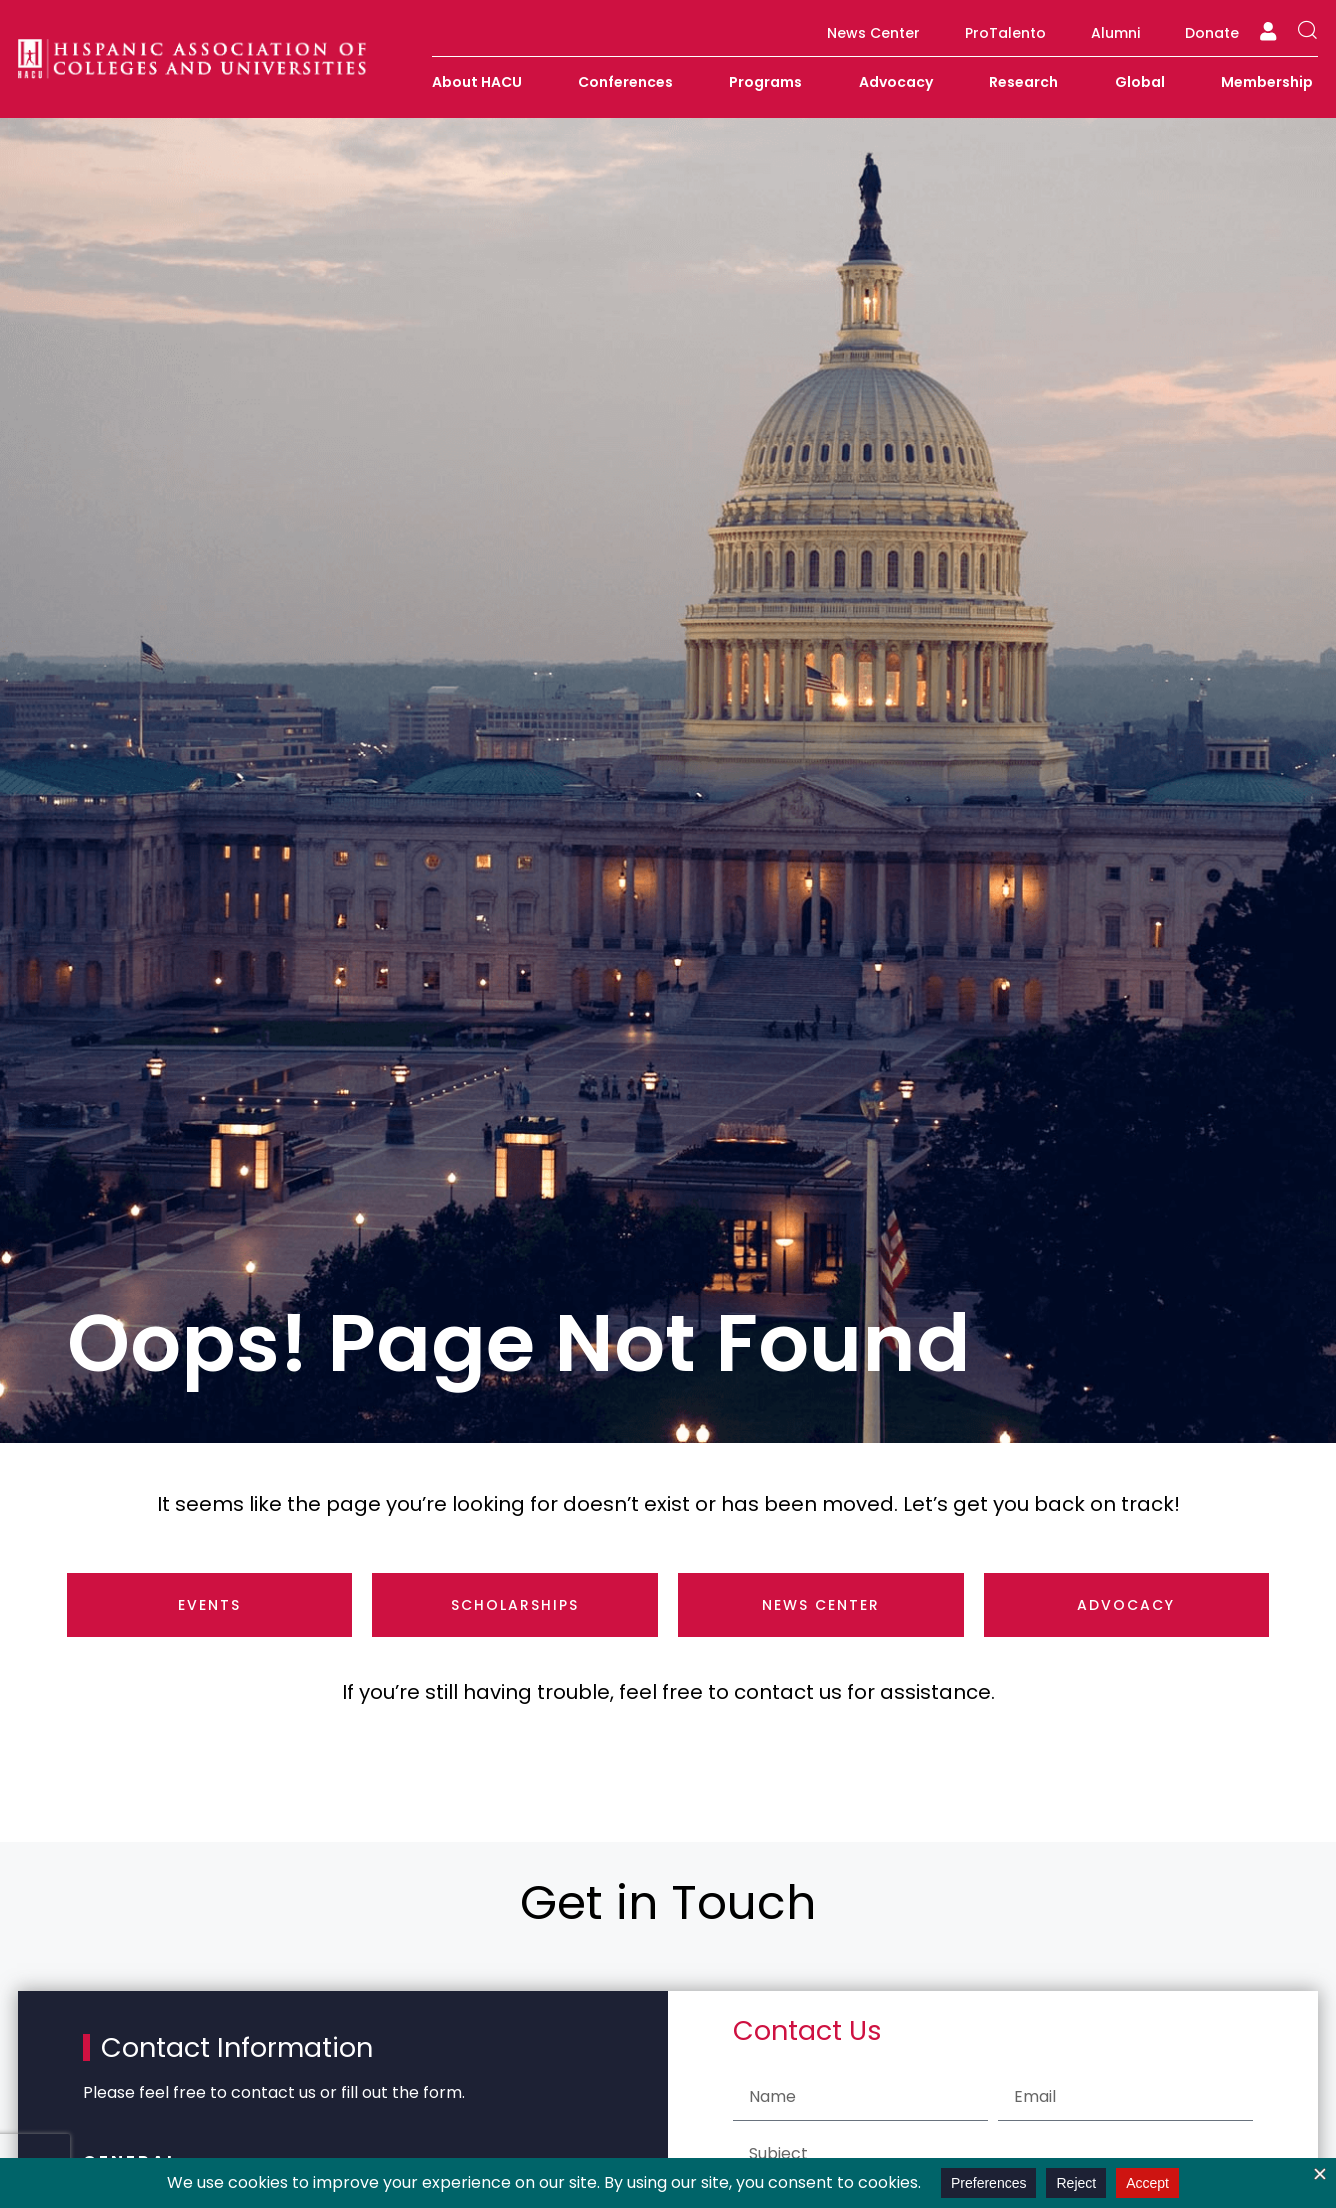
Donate (1212, 33)
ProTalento (1005, 33)
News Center (873, 33)
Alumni (1115, 33)
